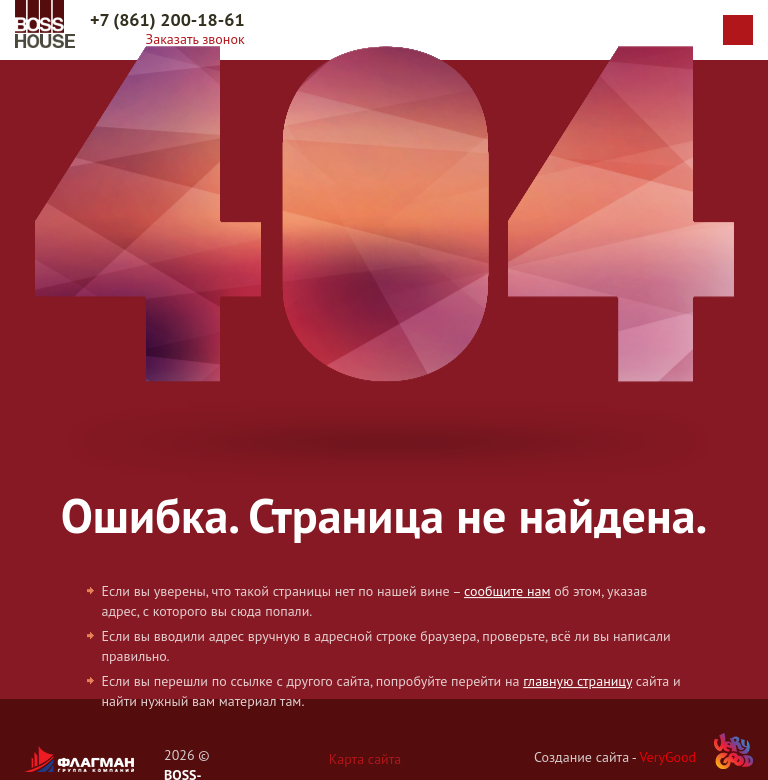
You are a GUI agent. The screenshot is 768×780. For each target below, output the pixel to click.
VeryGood (667, 757)
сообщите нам (507, 591)
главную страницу (577, 681)
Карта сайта (365, 759)
